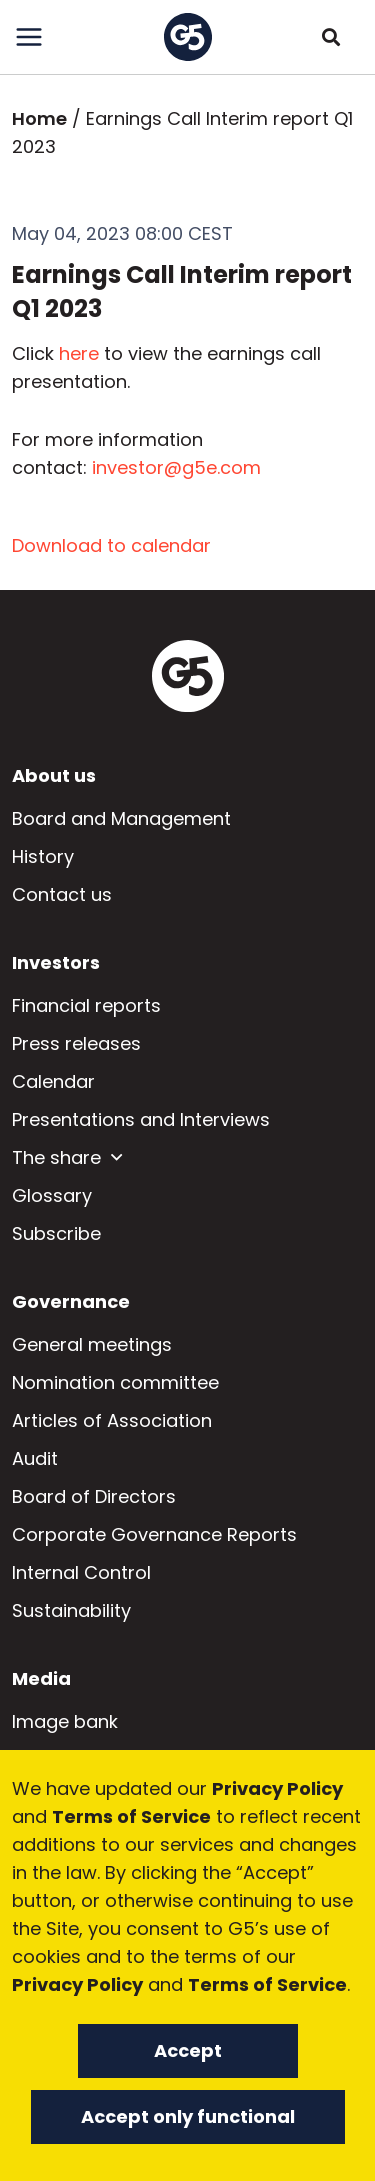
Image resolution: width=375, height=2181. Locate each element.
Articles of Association (112, 1420)
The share (56, 1157)
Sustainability (71, 1610)
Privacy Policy (277, 1788)
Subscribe (56, 1233)
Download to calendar (111, 545)
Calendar (53, 1081)
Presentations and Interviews (141, 1119)
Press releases (76, 1043)
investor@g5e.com (176, 467)
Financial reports (86, 1005)
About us (54, 775)
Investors (56, 962)
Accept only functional (188, 2116)
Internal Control (81, 1572)
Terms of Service (131, 1816)
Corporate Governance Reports (154, 1534)
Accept (188, 2050)
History (43, 856)
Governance (71, 1301)
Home (39, 118)
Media (41, 1678)
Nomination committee (115, 1382)
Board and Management (121, 818)
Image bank (65, 1721)
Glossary (52, 1195)
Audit (35, 1458)
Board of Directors (94, 1496)
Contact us (62, 894)
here (79, 353)
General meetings (92, 1344)
